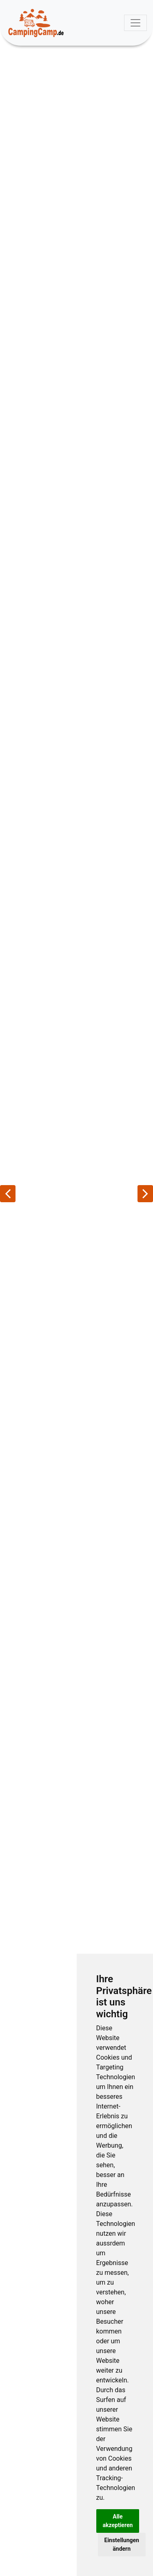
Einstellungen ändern (121, 2544)
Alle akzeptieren (118, 2520)
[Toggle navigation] (135, 23)
